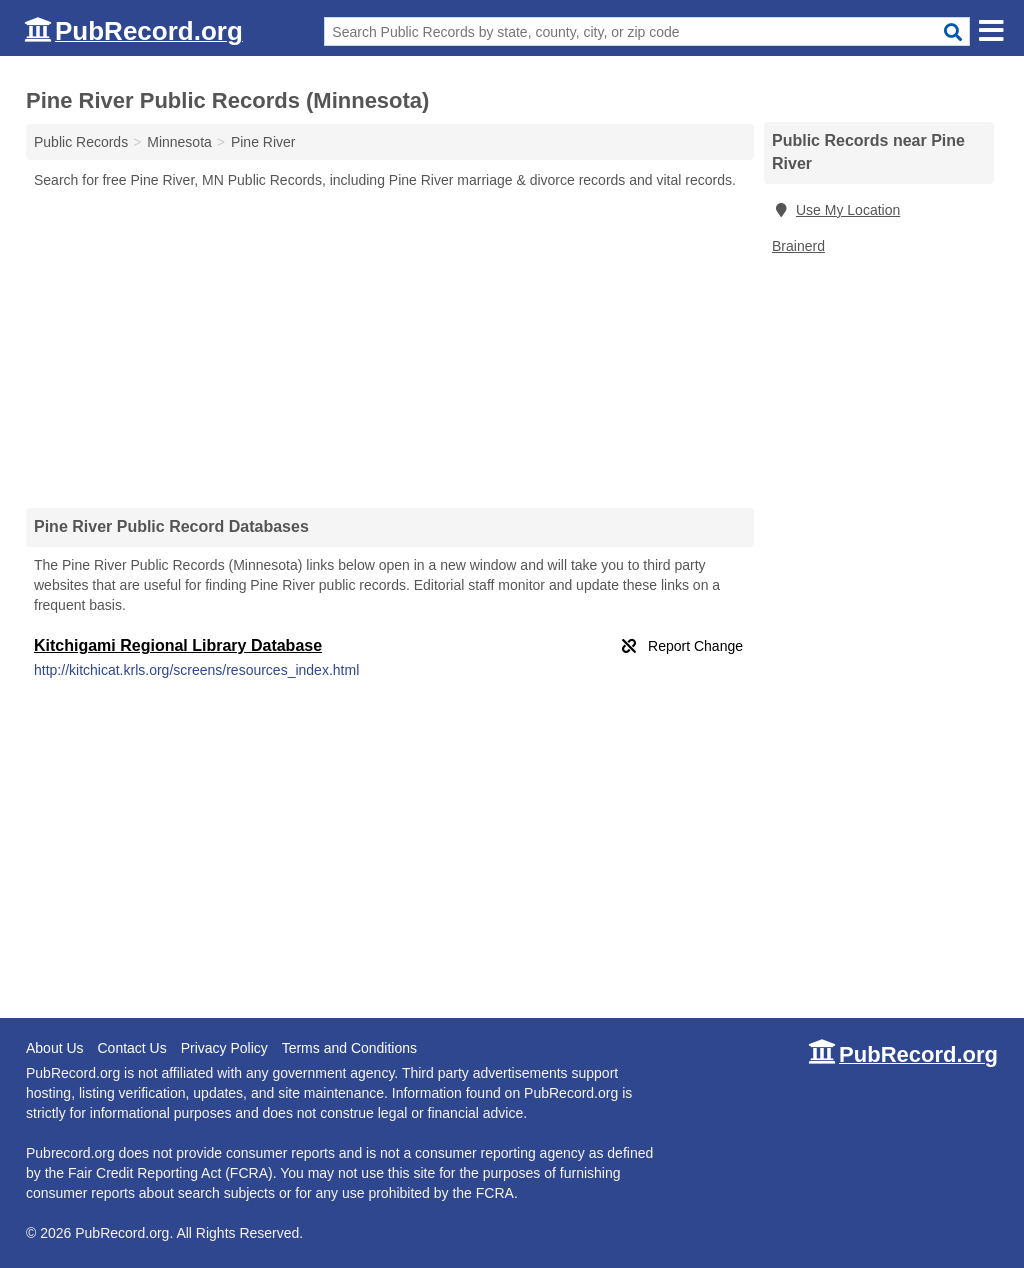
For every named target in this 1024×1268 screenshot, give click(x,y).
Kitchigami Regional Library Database (178, 645)
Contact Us (131, 1048)
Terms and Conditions (349, 1048)
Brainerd (798, 246)
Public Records (81, 142)
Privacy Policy (224, 1048)
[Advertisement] (390, 348)
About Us (55, 1048)
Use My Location (836, 210)
